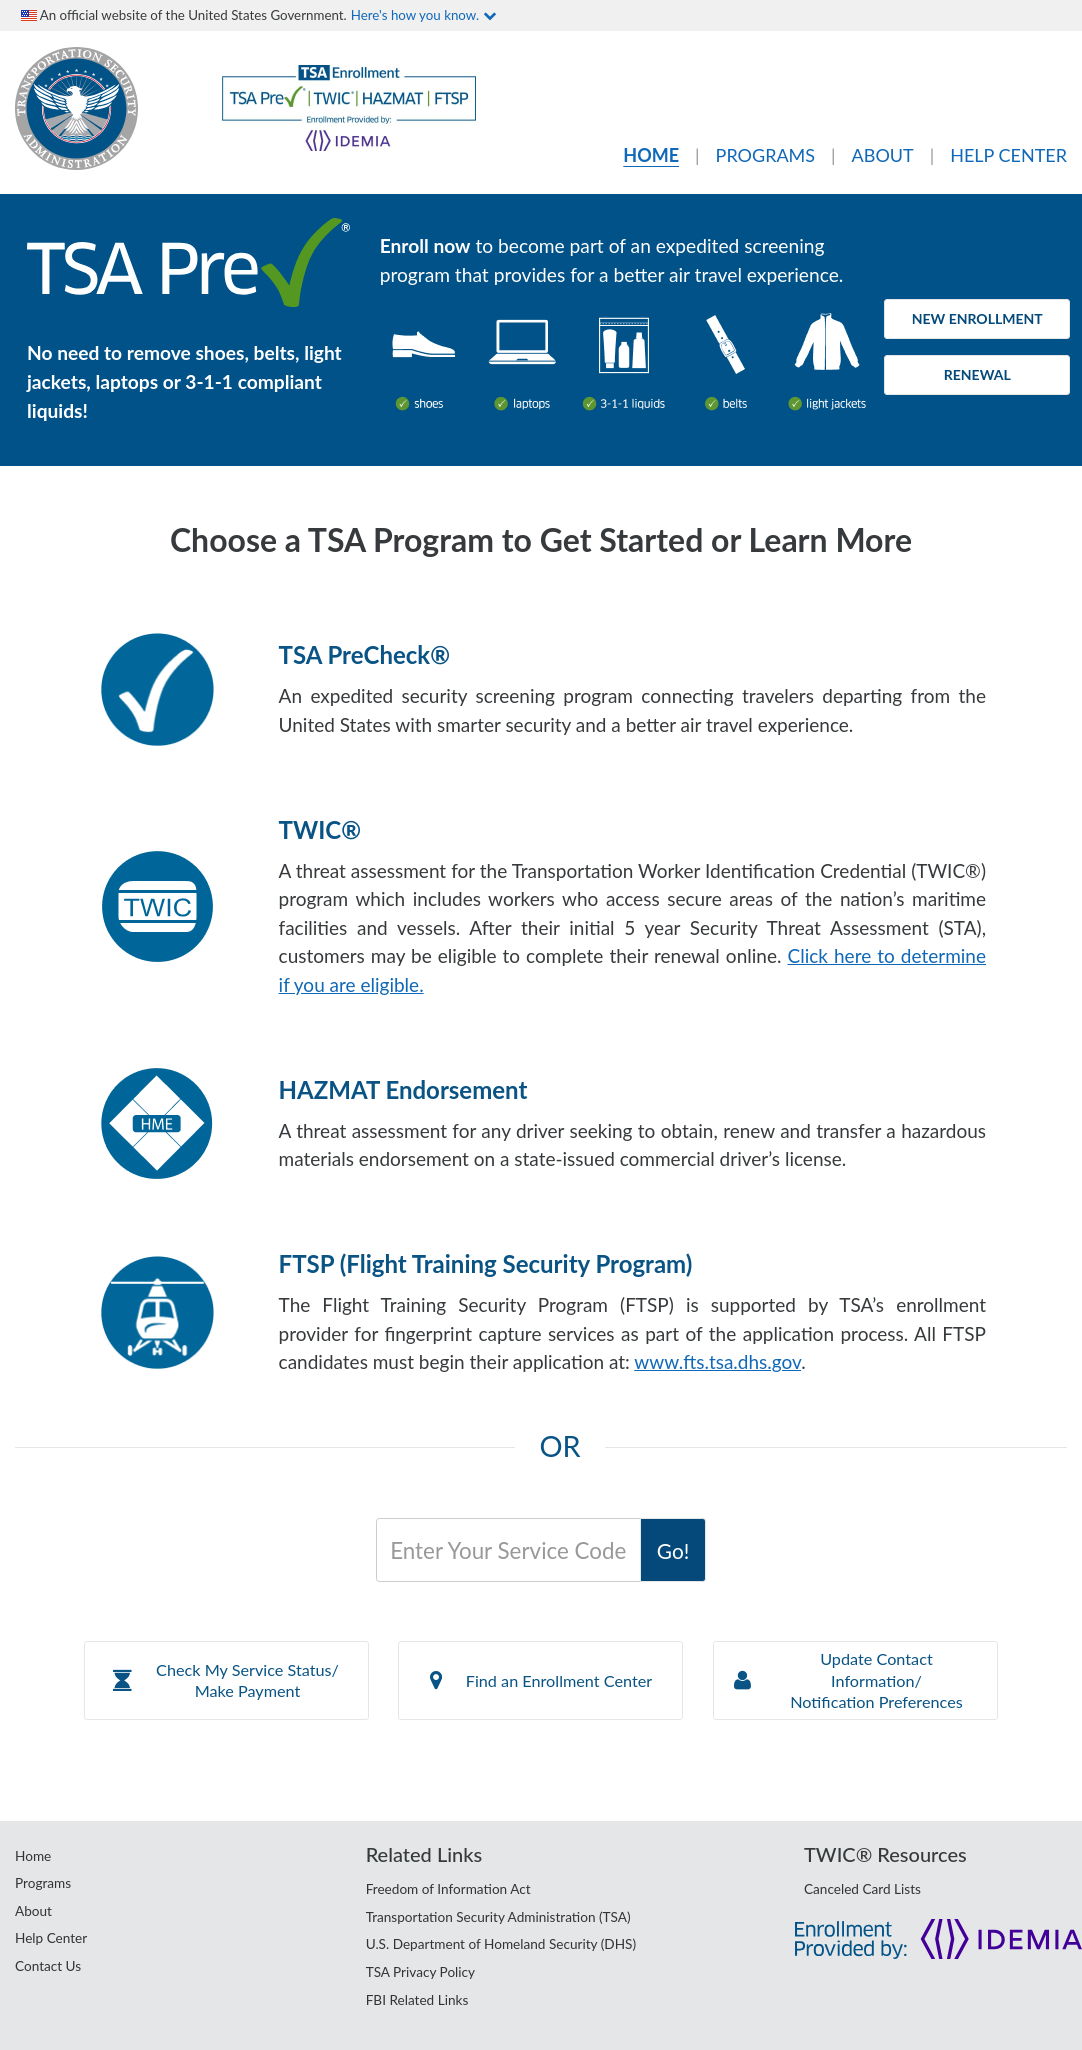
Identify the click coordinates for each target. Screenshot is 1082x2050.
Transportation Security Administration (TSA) (498, 1917)
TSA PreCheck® (364, 654)
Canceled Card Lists (862, 1889)
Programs (43, 1883)
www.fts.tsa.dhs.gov (717, 1361)
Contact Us (48, 1966)
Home (33, 1856)
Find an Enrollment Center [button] (541, 1680)
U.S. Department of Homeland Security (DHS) (501, 1944)
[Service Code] (508, 1550)
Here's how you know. (423, 15)
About (33, 1911)
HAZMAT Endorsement (403, 1089)
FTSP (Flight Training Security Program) (486, 1263)
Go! (673, 1550)
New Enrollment (977, 318)
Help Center (51, 1938)
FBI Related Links (417, 2000)
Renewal (977, 374)
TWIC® (320, 829)
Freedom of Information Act (448, 1889)
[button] (226, 1680)
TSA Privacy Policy (420, 1972)
